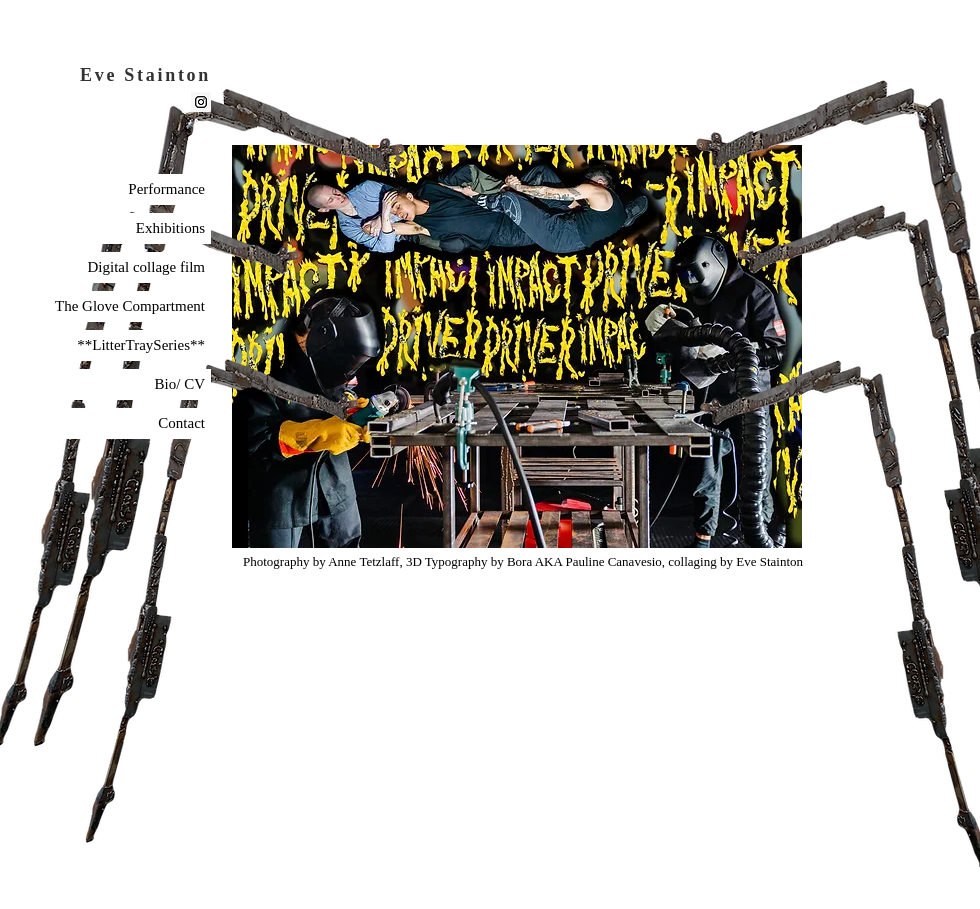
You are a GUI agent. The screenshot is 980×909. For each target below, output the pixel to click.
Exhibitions (170, 228)
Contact (181, 423)
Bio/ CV (180, 384)
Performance (166, 189)
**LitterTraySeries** (141, 345)
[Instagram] (201, 102)
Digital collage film (146, 267)
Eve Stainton (145, 75)
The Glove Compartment (130, 306)
